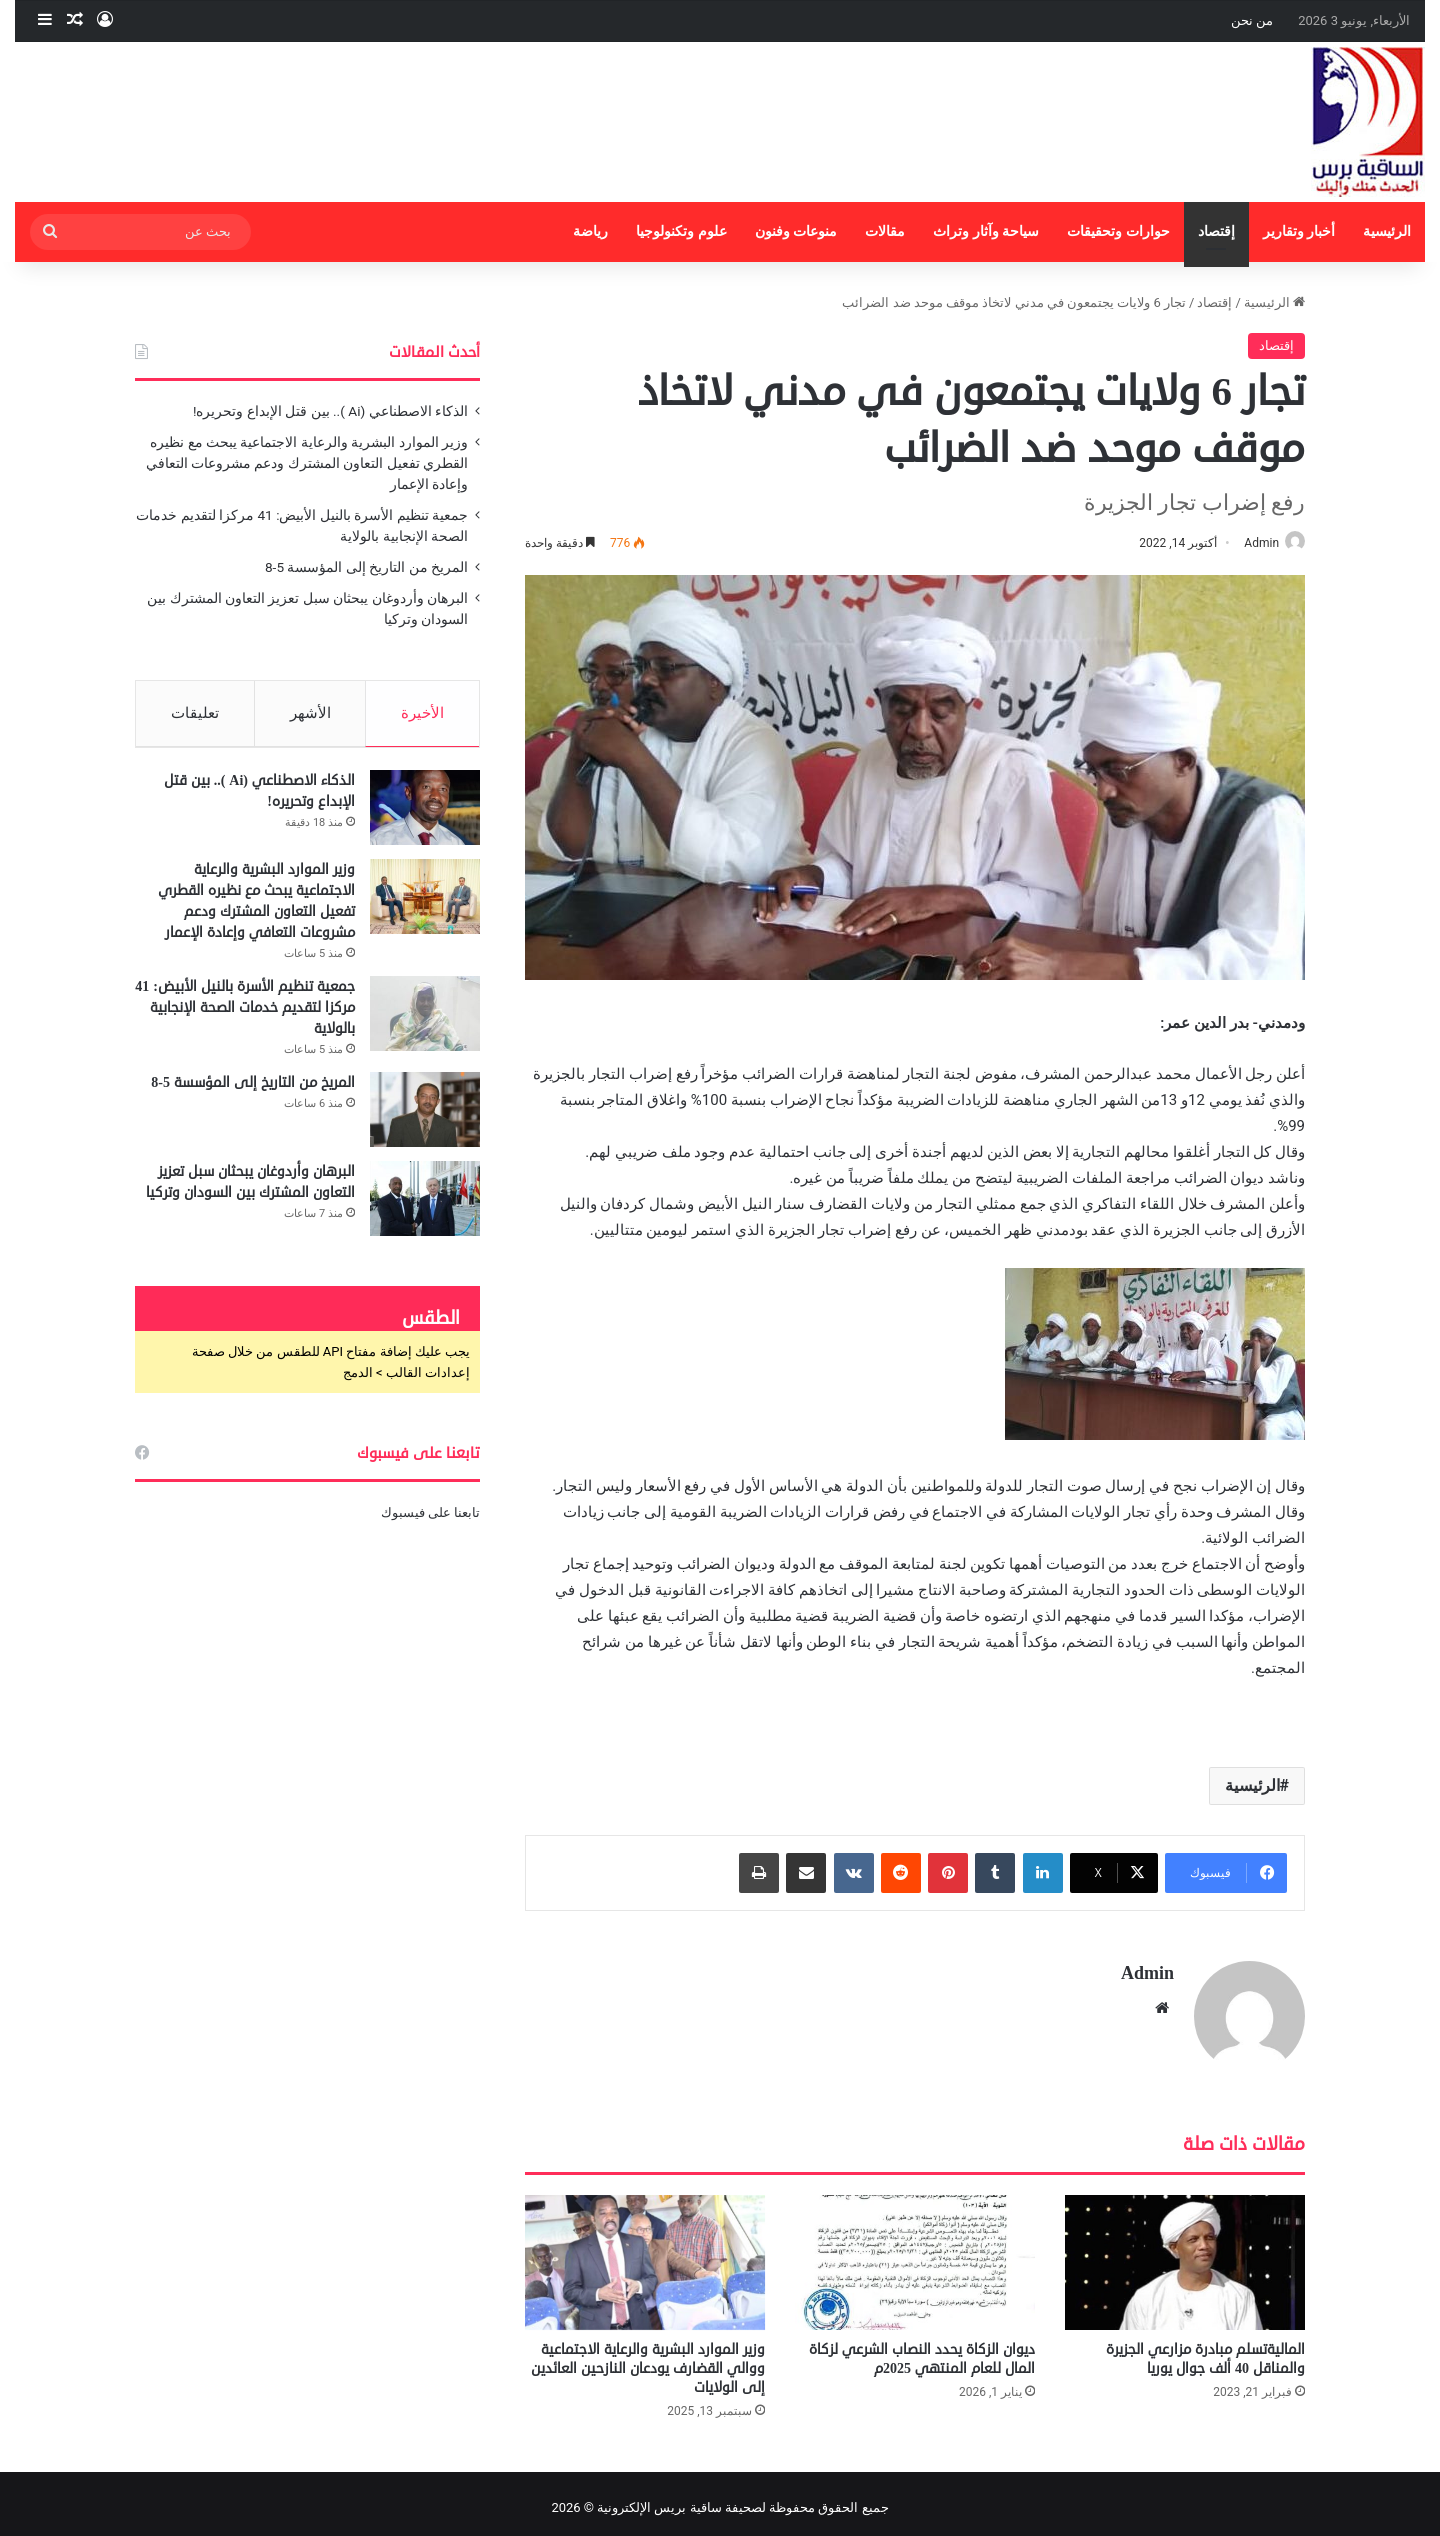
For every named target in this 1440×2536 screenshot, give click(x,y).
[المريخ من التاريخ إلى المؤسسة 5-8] (425, 1117)
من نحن (1252, 20)
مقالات (885, 231)
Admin (1251, 543)
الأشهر (310, 713)
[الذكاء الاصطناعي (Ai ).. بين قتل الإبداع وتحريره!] (425, 815)
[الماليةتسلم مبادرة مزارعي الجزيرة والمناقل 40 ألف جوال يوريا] (1185, 2253)
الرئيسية (1387, 231)
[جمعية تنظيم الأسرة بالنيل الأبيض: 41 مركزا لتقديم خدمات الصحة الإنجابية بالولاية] (425, 1021)
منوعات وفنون (796, 231)
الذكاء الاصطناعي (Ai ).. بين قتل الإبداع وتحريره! (330, 411)
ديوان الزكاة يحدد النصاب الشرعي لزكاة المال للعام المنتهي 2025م (922, 2351)
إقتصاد (1216, 231)
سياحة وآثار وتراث (986, 231)
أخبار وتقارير (1299, 231)
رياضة (590, 231)
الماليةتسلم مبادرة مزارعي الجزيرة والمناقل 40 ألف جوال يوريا (1205, 2351)
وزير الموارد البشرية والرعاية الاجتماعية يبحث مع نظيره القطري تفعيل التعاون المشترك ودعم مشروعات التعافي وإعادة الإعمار (307, 463)
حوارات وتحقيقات (1118, 231)
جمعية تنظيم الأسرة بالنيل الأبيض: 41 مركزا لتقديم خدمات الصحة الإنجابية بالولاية (245, 1015)
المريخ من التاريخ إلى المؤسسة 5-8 (366, 567)
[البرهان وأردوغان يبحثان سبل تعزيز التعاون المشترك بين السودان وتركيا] (425, 1206)
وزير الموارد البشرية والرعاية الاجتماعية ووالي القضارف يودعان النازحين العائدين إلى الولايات (648, 2360)
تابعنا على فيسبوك (430, 1520)
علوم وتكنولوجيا (681, 231)
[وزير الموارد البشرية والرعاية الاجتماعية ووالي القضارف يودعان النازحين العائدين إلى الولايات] (645, 2253)
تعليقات (195, 713)
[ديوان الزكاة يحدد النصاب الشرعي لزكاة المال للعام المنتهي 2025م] (915, 2253)
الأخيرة (422, 713)
